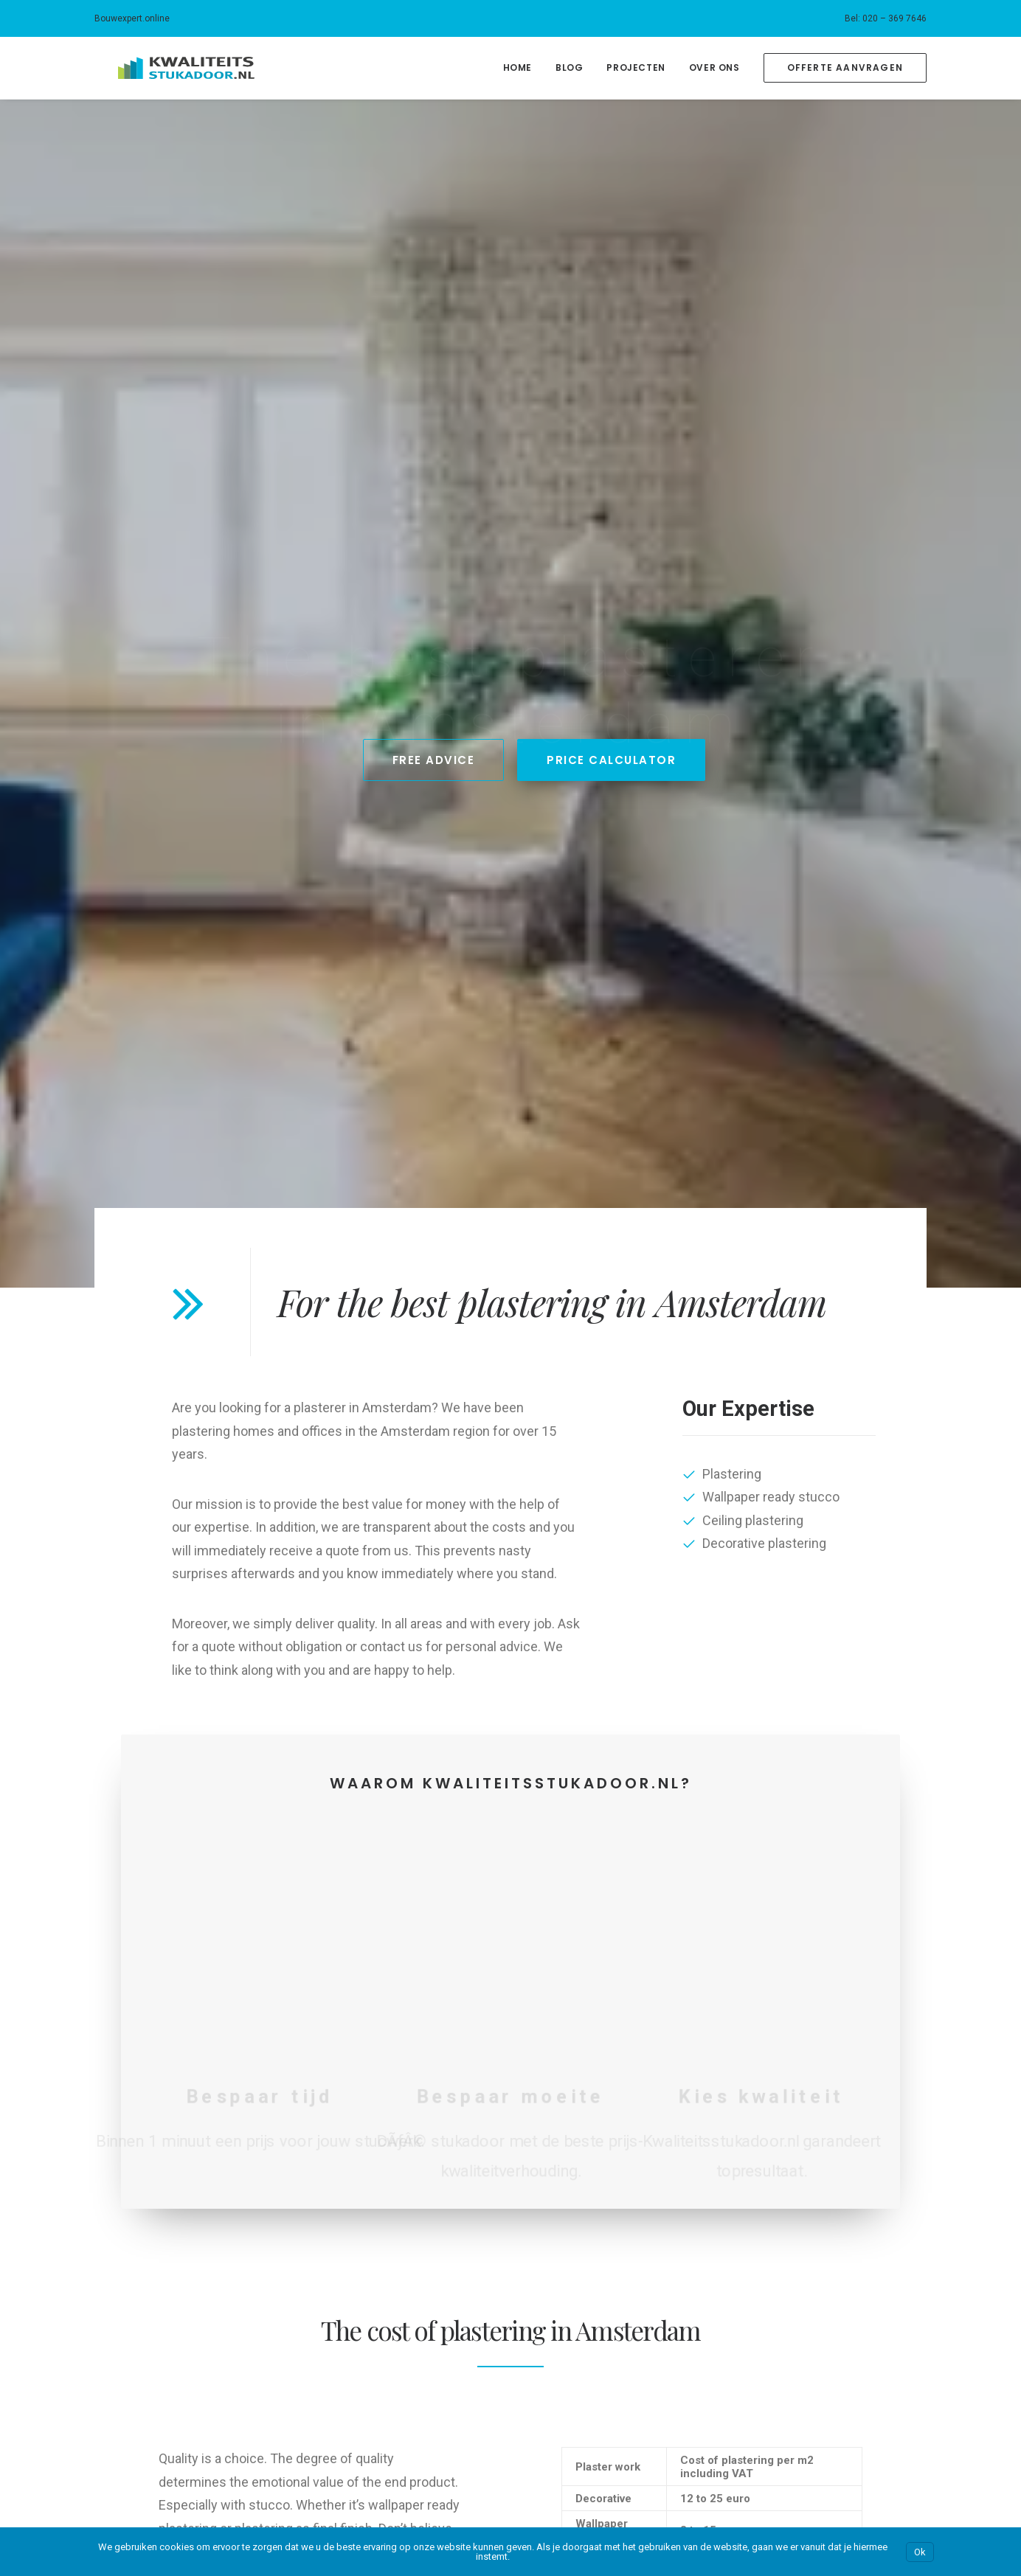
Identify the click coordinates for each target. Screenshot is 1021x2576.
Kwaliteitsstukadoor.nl (821, 2185)
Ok (920, 2552)
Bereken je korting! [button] (606, 1914)
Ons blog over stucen (146, 2208)
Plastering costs (133, 2339)
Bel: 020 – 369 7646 (886, 18)
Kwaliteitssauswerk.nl (820, 2138)
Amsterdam (348, 2115)
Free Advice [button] (433, 386)
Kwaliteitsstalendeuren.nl (828, 2208)
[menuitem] (886, 18)
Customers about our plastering (171, 2385)
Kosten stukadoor (137, 2138)
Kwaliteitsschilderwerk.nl (827, 2162)
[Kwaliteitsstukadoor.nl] (162, 68)
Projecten (635, 67)
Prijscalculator (128, 2162)
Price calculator (132, 2362)
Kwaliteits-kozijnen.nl (819, 2115)
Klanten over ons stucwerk (159, 2185)
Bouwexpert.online (132, 18)
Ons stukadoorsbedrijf (148, 2115)
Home (517, 67)
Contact (114, 2231)
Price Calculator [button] (611, 386)
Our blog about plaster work (161, 2408)
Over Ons (714, 67)
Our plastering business (151, 2315)
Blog (569, 67)
